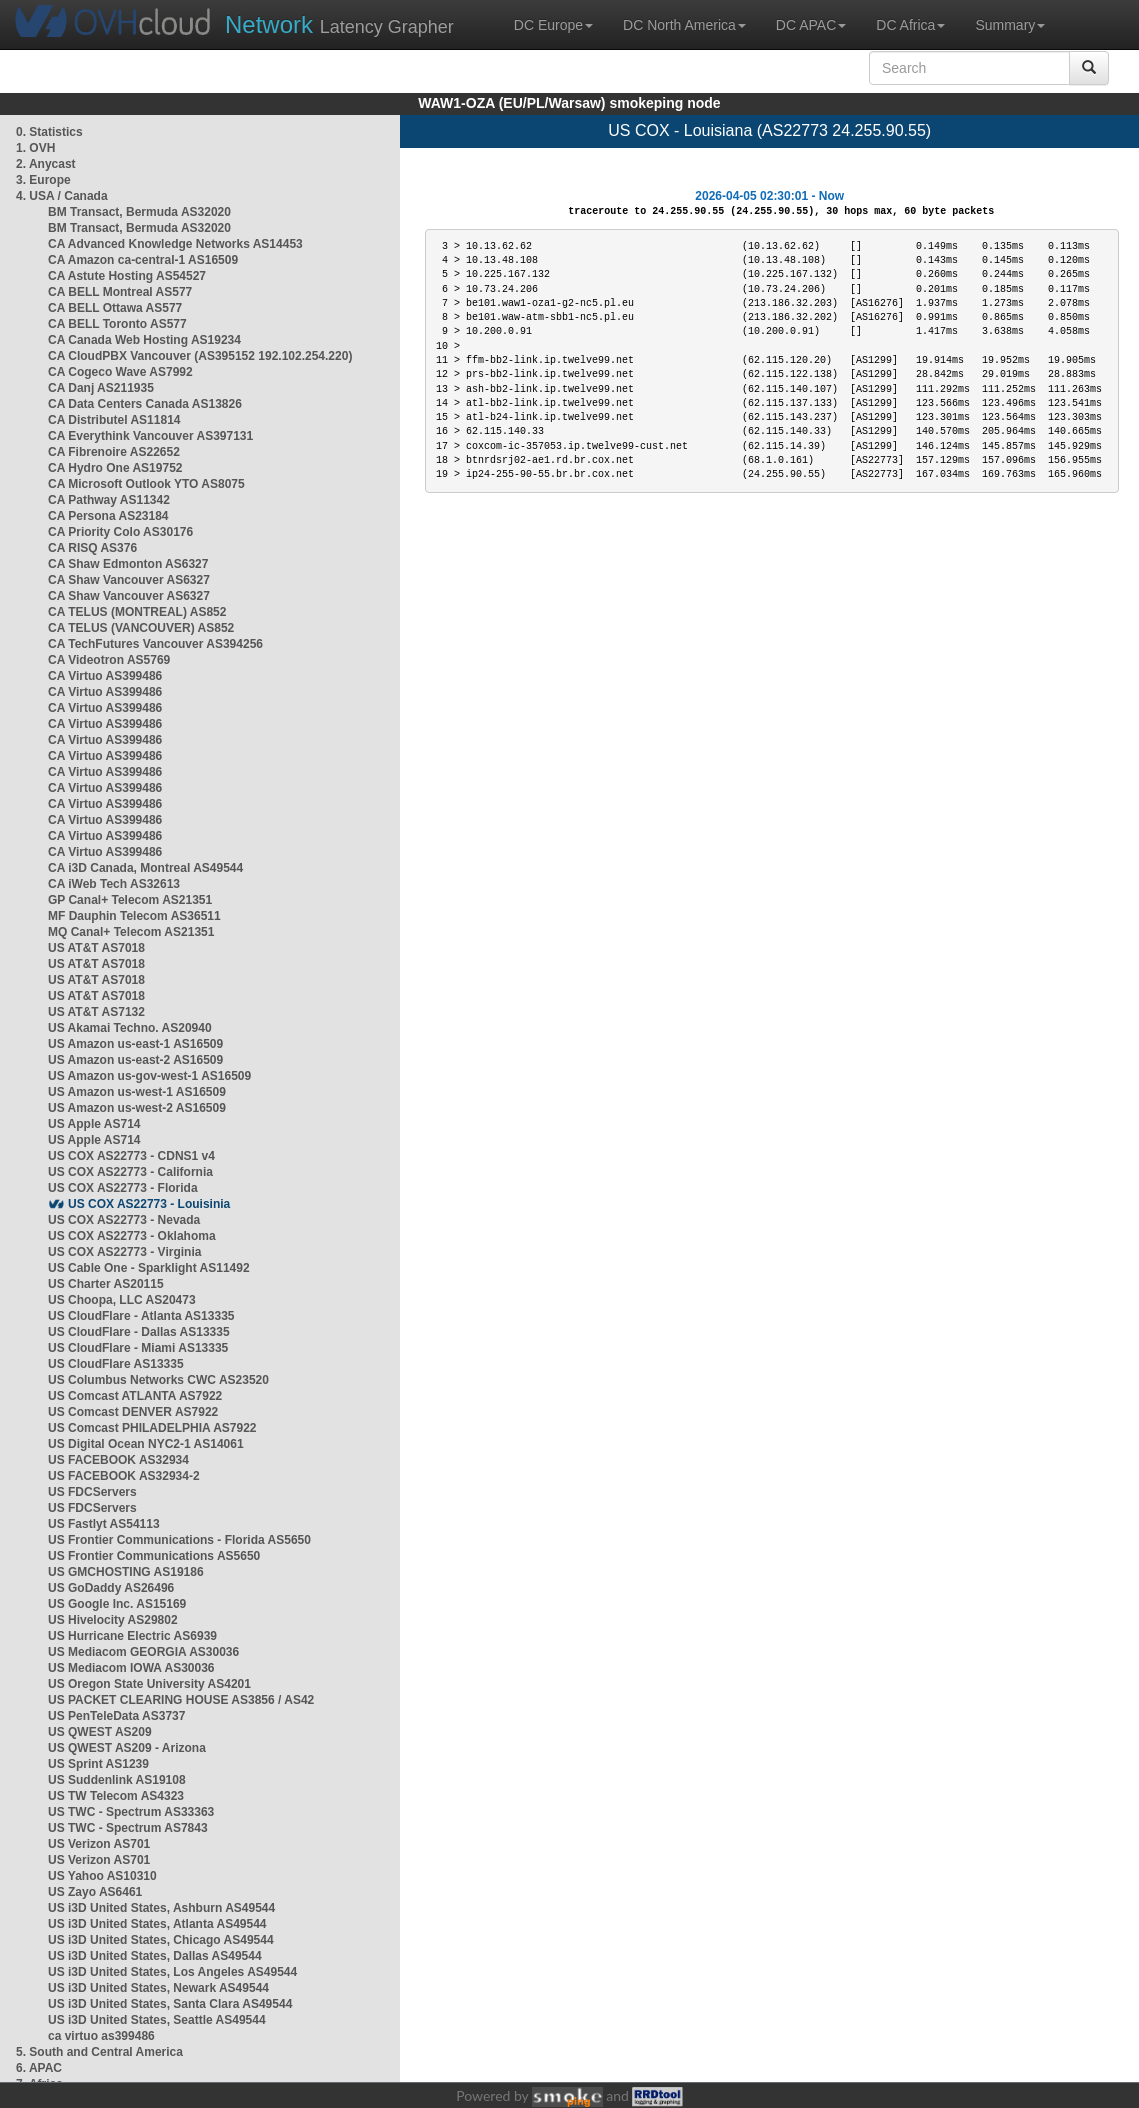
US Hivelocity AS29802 (113, 1620)
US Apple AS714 (94, 1124)
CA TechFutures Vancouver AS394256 (155, 644)
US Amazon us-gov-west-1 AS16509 (149, 1076)
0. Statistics (49, 132)
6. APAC (39, 2068)
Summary (1010, 25)
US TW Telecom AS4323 (116, 1796)
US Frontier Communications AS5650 (154, 1556)
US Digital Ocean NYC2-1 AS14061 (146, 1444)
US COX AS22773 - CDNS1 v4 (131, 1156)
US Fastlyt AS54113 (104, 1524)
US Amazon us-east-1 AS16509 (135, 1044)
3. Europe (43, 180)
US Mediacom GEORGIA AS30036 (143, 1652)
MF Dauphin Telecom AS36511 (134, 916)
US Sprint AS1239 (98, 1764)
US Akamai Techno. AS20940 (130, 1028)
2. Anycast (46, 164)
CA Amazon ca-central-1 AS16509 (143, 260)
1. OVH (35, 148)
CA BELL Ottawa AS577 (115, 308)
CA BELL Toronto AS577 (117, 324)
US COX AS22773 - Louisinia (149, 1204)
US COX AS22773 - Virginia (124, 1252)
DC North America (684, 25)
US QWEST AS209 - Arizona (127, 1748)
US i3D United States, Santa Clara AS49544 (170, 2004)
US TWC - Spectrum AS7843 (128, 1828)
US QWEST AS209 (100, 1732)
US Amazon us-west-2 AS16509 (137, 1108)
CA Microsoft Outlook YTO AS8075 (146, 484)
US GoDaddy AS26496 (111, 1588)
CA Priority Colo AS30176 (120, 532)
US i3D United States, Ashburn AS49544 (161, 1908)
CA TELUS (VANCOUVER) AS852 (141, 628)
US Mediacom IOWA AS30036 (131, 1668)
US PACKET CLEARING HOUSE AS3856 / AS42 (181, 1700)
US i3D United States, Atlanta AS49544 (157, 1924)
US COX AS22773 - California (130, 1172)
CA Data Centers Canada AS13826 (145, 404)
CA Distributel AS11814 (114, 420)
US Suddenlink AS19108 (117, 1780)
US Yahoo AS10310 (102, 1876)
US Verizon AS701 (99, 1844)
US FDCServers (92, 1492)
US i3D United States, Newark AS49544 (158, 1988)
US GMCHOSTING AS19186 (126, 1572)
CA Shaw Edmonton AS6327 (128, 564)
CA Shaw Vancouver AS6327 (129, 580)
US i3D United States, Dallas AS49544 (155, 1956)
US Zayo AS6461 (95, 1892)
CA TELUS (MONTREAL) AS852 (137, 612)
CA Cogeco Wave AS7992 (120, 372)
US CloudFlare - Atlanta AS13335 (141, 1316)
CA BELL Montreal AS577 (120, 292)
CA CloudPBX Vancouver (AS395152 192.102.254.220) (200, 356)
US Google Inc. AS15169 (117, 1604)
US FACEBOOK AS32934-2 (124, 1476)
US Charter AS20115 (106, 1284)
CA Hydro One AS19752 (115, 468)
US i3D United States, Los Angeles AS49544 (172, 1972)
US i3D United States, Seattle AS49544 (157, 2020)
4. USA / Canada (62, 196)
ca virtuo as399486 (101, 2036)
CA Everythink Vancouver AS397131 (150, 436)
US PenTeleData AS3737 (116, 1716)
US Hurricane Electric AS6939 (132, 1636)
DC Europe (553, 25)
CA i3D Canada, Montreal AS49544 (145, 868)
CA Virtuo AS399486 (105, 676)
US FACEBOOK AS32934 (118, 1460)
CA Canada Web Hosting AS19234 (144, 340)
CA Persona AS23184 (108, 516)
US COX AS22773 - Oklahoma (132, 1236)
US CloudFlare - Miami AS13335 (138, 1348)
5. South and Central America (99, 2052)
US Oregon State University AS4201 (149, 1684)
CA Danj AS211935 (101, 388)
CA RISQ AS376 (92, 548)
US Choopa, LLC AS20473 (122, 1300)
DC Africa (910, 25)
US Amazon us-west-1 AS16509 (137, 1092)
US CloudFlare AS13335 (116, 1364)
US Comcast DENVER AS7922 (133, 1412)
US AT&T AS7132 (96, 1012)
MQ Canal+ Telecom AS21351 (131, 932)
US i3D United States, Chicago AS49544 (161, 1940)
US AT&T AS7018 (96, 948)
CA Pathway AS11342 (109, 500)
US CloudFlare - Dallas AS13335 (139, 1332)
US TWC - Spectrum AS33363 (131, 1812)
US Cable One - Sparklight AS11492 (149, 1268)
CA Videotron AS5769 (109, 660)
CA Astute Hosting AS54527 (127, 276)
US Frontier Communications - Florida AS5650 (179, 1540)
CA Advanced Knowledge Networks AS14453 (175, 244)
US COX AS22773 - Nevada (124, 1220)
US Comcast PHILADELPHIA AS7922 (152, 1428)
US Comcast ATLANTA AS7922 (135, 1396)
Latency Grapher (339, 24)
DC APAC (811, 25)
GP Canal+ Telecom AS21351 (130, 900)
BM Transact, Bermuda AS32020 (139, 212)
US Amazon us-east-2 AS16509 (135, 1060)
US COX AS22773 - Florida (123, 1188)
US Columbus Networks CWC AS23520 (158, 1380)
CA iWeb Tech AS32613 (114, 884)
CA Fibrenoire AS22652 (114, 452)
